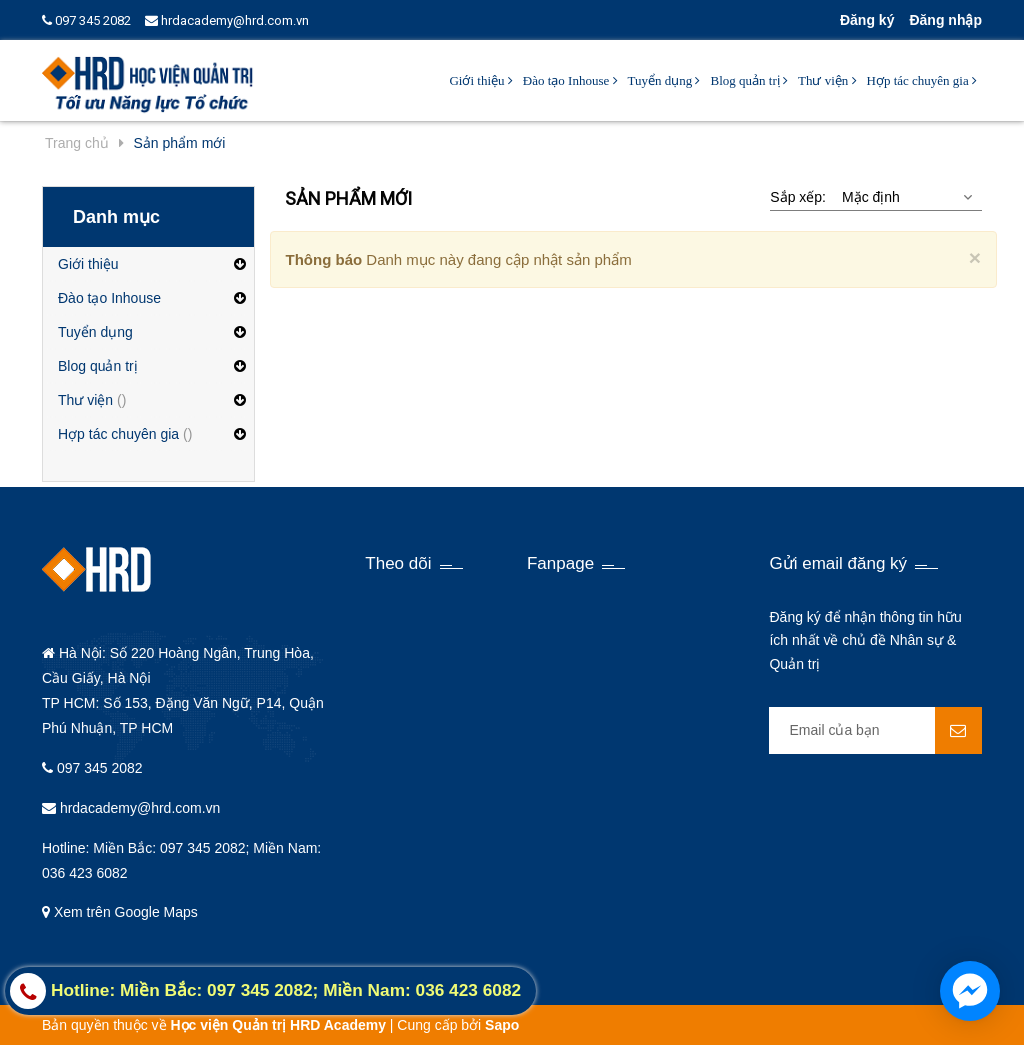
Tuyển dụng (664, 80)
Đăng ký (867, 20)
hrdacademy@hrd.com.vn (227, 20)
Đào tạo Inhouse (570, 80)
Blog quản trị (748, 80)
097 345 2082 (86, 20)
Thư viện (827, 80)
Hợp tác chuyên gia (922, 80)
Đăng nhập (945, 20)
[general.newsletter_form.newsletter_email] (875, 730)
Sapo (502, 1025)
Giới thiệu (480, 80)
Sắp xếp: (798, 197)
